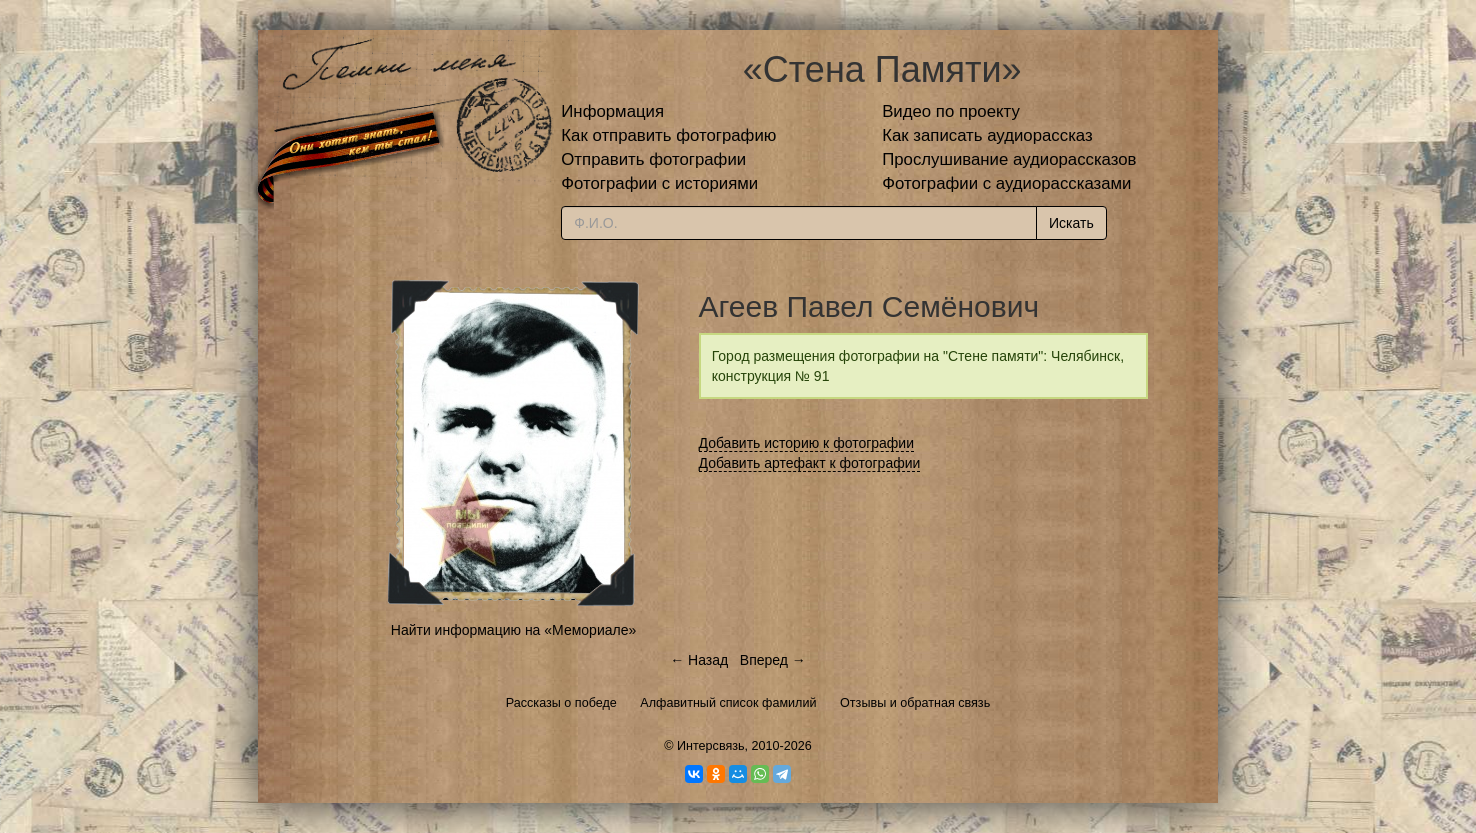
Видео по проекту (951, 111)
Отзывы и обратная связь (915, 703)
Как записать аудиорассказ (987, 135)
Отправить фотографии (653, 159)
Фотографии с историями (659, 183)
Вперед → (773, 660)
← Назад (699, 660)
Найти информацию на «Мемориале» (513, 630)
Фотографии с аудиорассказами (1006, 183)
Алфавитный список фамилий (728, 703)
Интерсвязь (711, 746)
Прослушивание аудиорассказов (1009, 159)
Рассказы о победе (561, 703)
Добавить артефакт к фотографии (810, 463)
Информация (612, 111)
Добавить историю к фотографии (807, 443)
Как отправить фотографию (668, 135)
